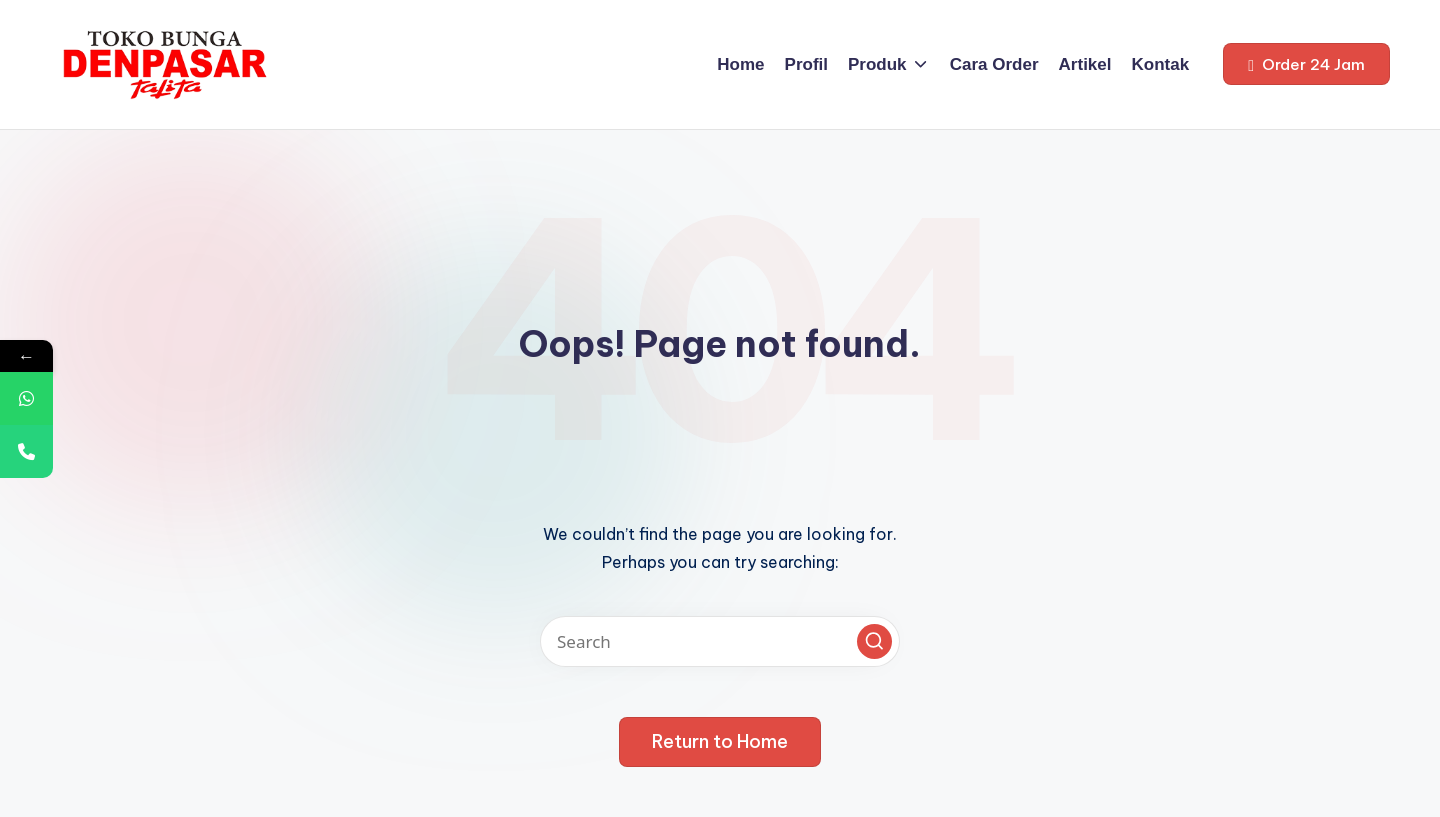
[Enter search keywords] (720, 641)
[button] (1306, 64)
